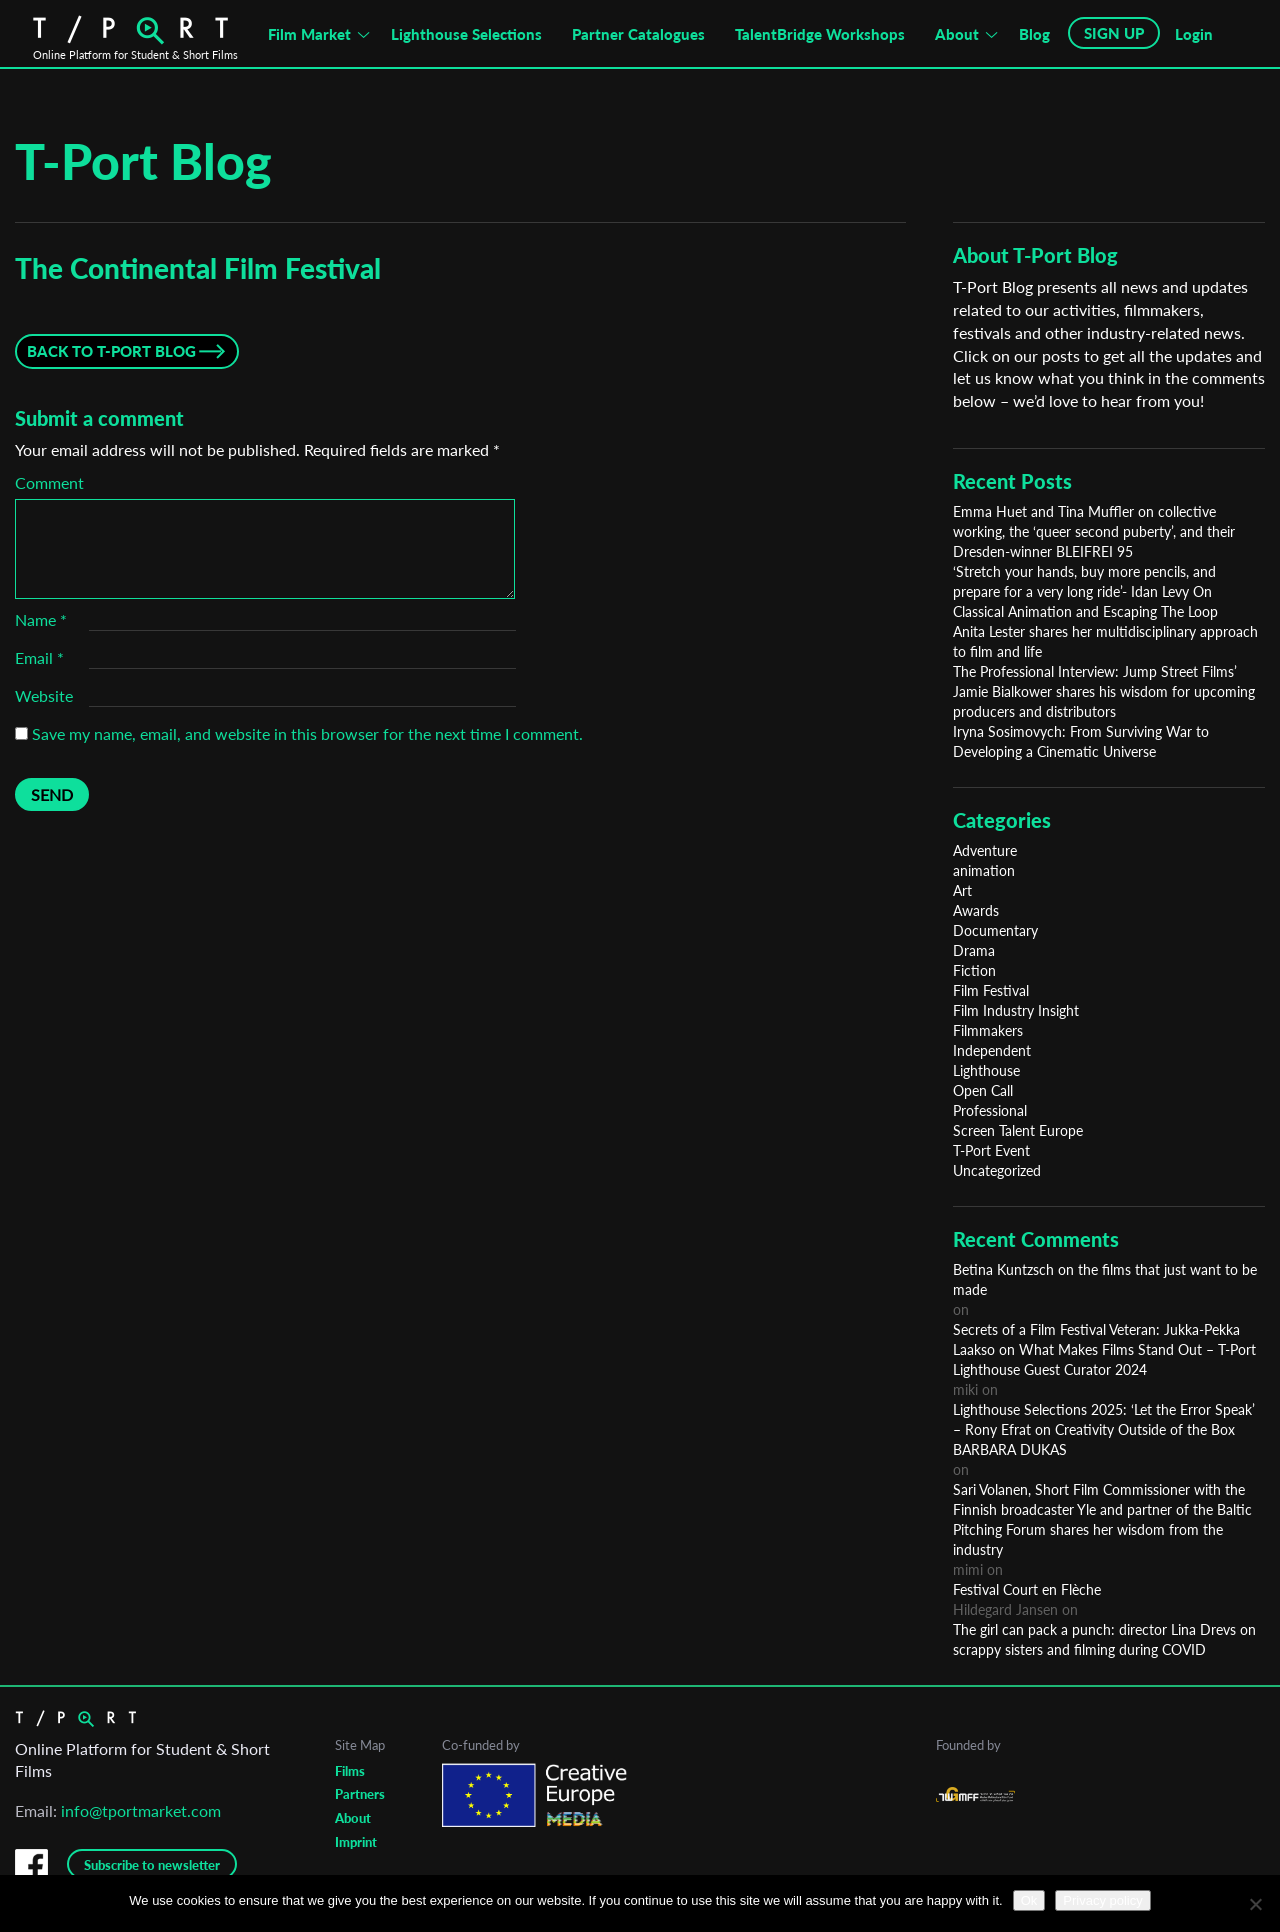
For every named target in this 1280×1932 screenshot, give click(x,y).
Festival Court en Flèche (1027, 1589)
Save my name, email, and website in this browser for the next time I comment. (307, 733)
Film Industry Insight (1016, 1010)
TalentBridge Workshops (820, 34)
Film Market (309, 34)
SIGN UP (1114, 33)
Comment (49, 482)
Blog (1034, 34)
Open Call (983, 1090)
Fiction (974, 970)
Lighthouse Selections (466, 34)
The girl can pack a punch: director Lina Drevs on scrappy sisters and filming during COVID (1104, 1639)
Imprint (356, 1842)
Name (41, 619)
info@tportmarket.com (141, 1810)
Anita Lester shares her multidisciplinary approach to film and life (1105, 641)
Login (1194, 34)
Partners (360, 1794)
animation (984, 870)
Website (44, 695)
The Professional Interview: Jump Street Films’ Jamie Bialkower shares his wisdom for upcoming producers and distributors (1104, 691)
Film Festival (991, 990)
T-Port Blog (143, 161)
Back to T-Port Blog (111, 351)
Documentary (995, 930)
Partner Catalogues (638, 34)
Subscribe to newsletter (152, 1865)
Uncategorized (997, 1170)
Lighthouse (986, 1070)
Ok (1029, 1900)
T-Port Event (991, 1150)
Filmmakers (988, 1030)
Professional (990, 1110)
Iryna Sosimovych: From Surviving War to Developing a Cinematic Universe (1081, 741)
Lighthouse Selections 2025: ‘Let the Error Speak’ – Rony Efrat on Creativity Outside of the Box (1104, 1419)
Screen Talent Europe (1018, 1130)
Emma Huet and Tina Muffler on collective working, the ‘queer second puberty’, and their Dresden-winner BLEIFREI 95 (1094, 531)
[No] (1255, 1904)
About (957, 34)
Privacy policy (1102, 1900)
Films (350, 1771)
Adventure (985, 850)
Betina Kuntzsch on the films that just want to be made (1105, 1279)
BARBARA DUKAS (1010, 1449)
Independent (992, 1050)
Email (39, 657)
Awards (976, 910)
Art (962, 890)
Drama (974, 950)
